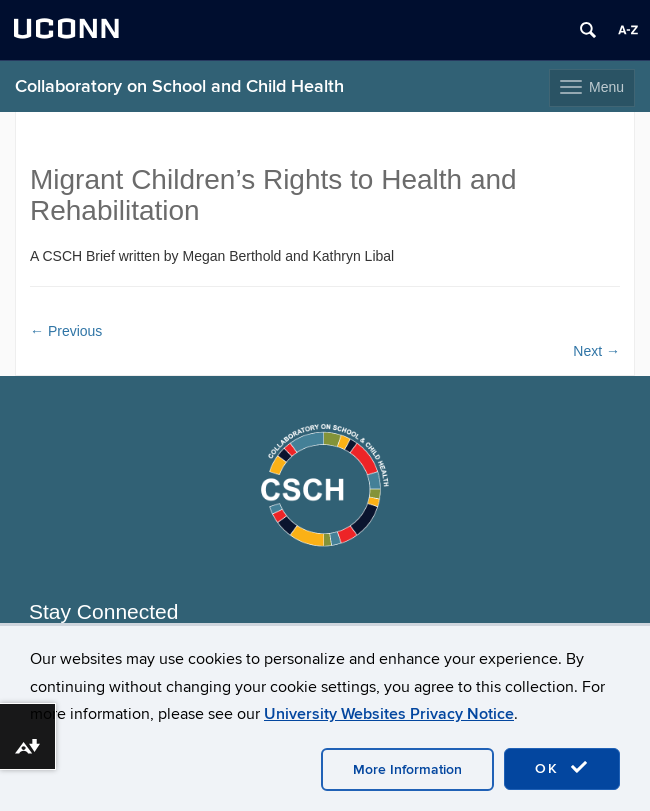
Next (596, 351)
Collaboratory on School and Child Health (179, 86)
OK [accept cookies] (562, 768)
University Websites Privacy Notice (389, 714)
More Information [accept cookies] (407, 769)
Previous (66, 331)
